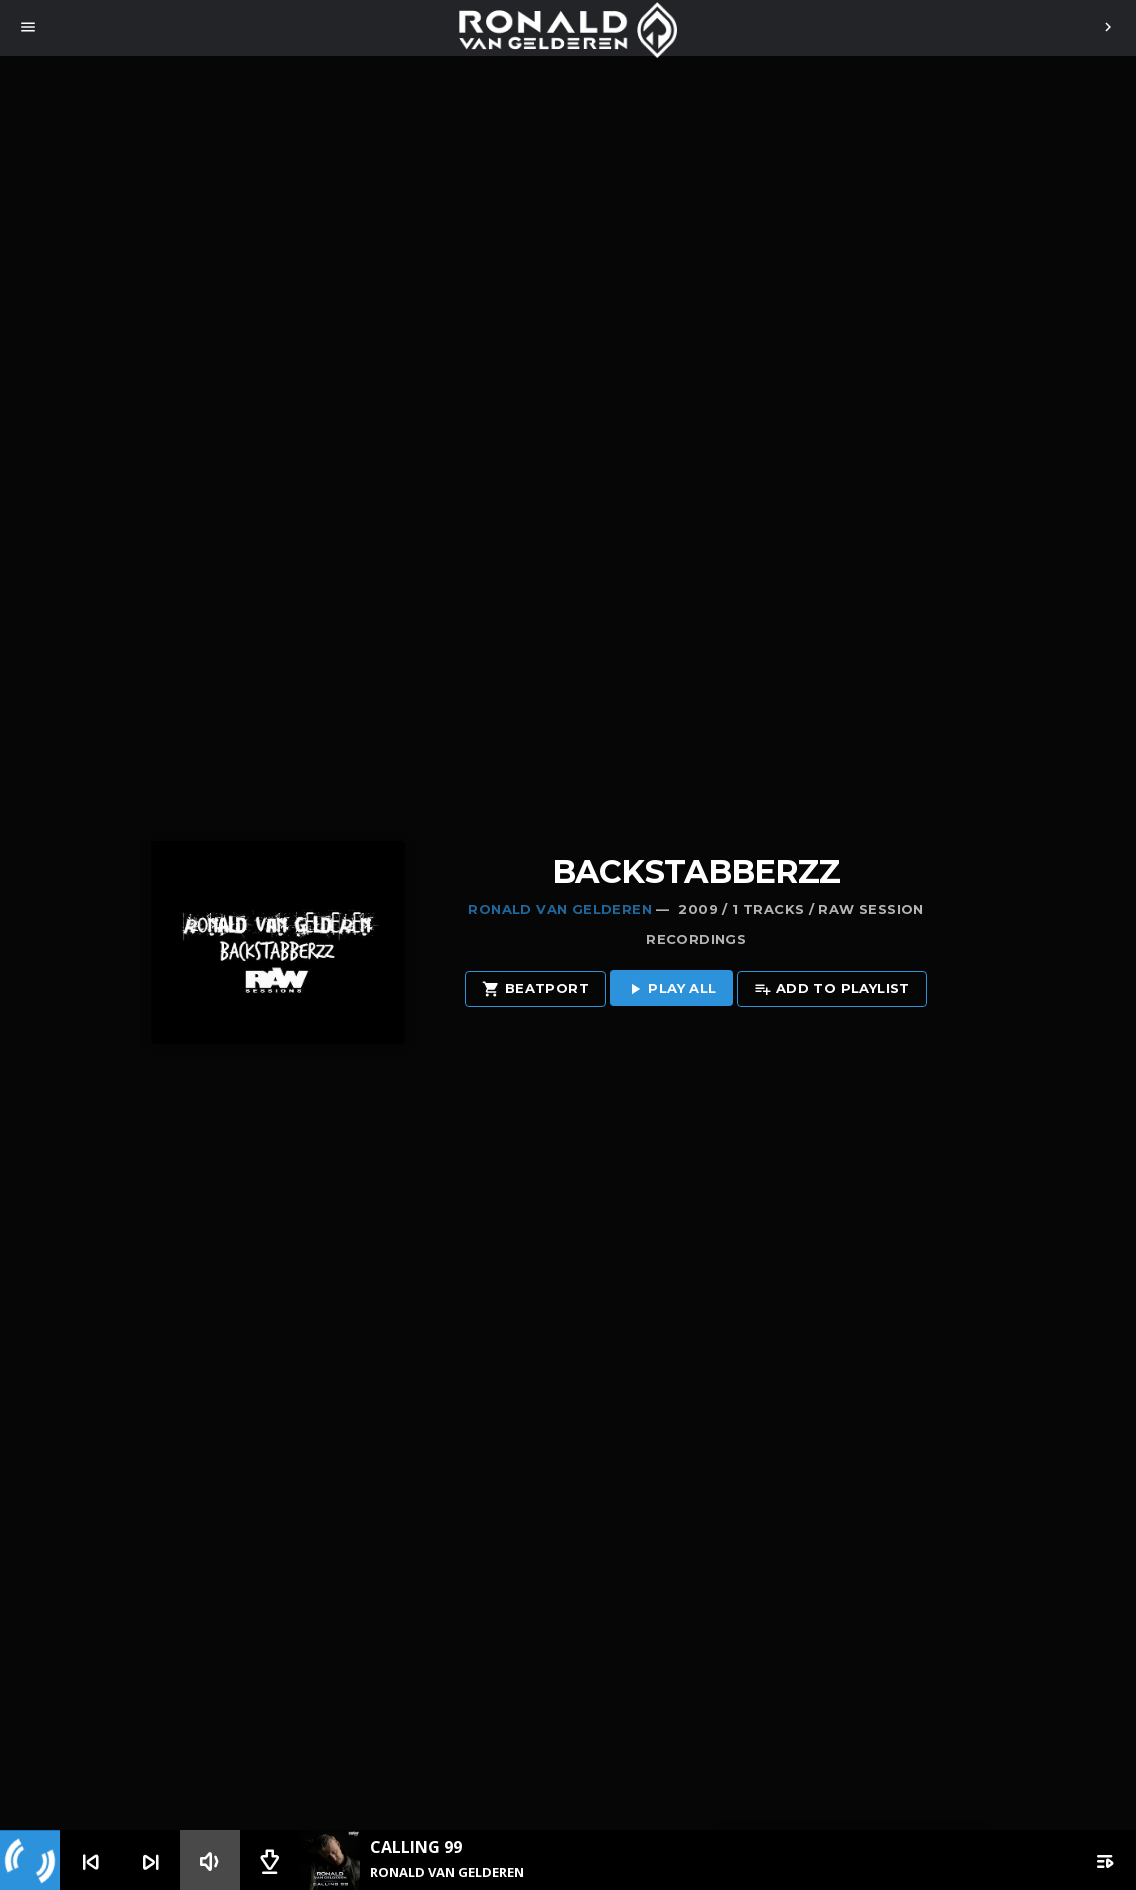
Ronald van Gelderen (559, 909)
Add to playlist (832, 989)
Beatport (535, 989)
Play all (671, 989)
